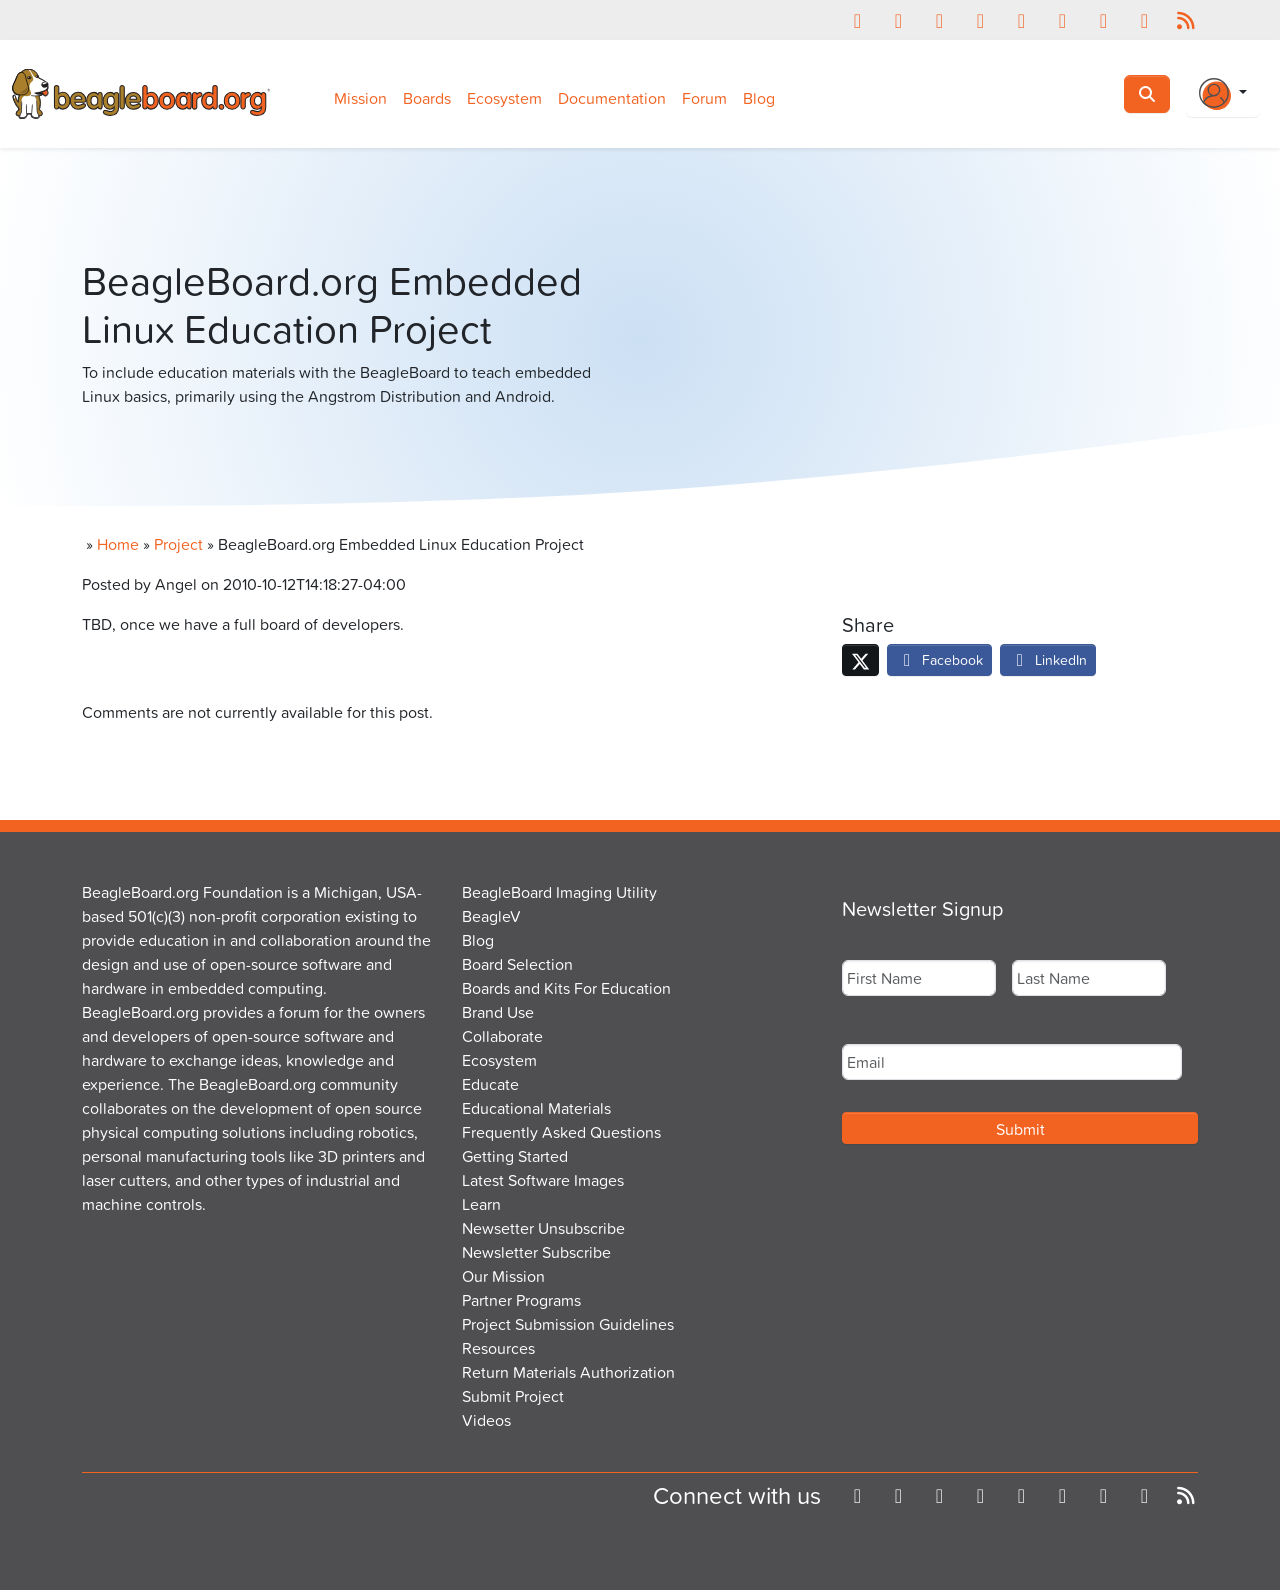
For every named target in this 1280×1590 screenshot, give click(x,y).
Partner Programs (521, 1300)
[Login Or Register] (1223, 94)
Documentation (612, 98)
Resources (498, 1348)
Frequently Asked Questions (561, 1132)
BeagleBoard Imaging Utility (559, 892)
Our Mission (503, 1276)
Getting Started (515, 1156)
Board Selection (517, 964)
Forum (704, 98)
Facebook (939, 659)
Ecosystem (504, 98)
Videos (486, 1420)
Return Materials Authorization (568, 1372)
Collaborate (502, 1036)
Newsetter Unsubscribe (543, 1228)
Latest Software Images (543, 1180)
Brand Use (498, 1012)
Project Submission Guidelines (568, 1324)
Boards (427, 98)
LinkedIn (1048, 659)
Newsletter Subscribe (536, 1252)
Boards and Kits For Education (566, 988)
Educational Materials (536, 1108)
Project (178, 544)
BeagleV (491, 916)
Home (118, 544)
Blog (759, 98)
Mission (360, 98)
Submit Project (513, 1396)
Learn (481, 1204)
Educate (490, 1084)
